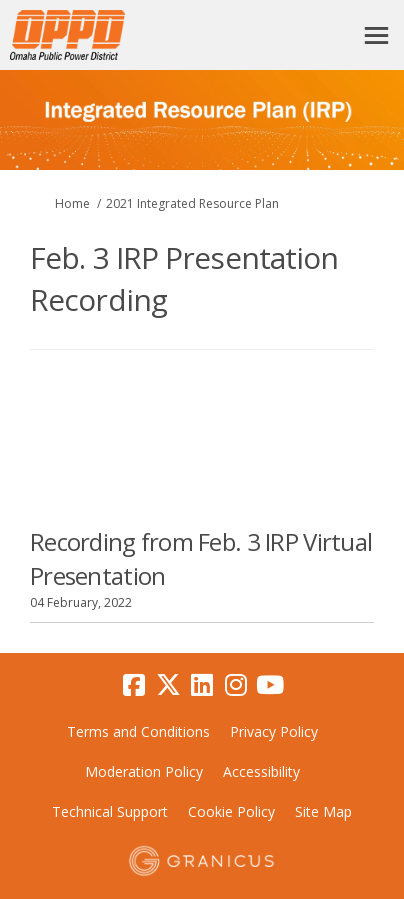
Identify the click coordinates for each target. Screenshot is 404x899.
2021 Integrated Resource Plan (192, 203)
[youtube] (270, 686)
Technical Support (110, 811)
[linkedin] (202, 686)
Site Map (323, 811)
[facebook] (134, 686)
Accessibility (261, 771)
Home (72, 203)
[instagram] (236, 686)
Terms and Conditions (138, 731)
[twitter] (168, 686)
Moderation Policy (144, 771)
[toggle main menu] (376, 35)
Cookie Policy (231, 811)
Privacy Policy (274, 731)
